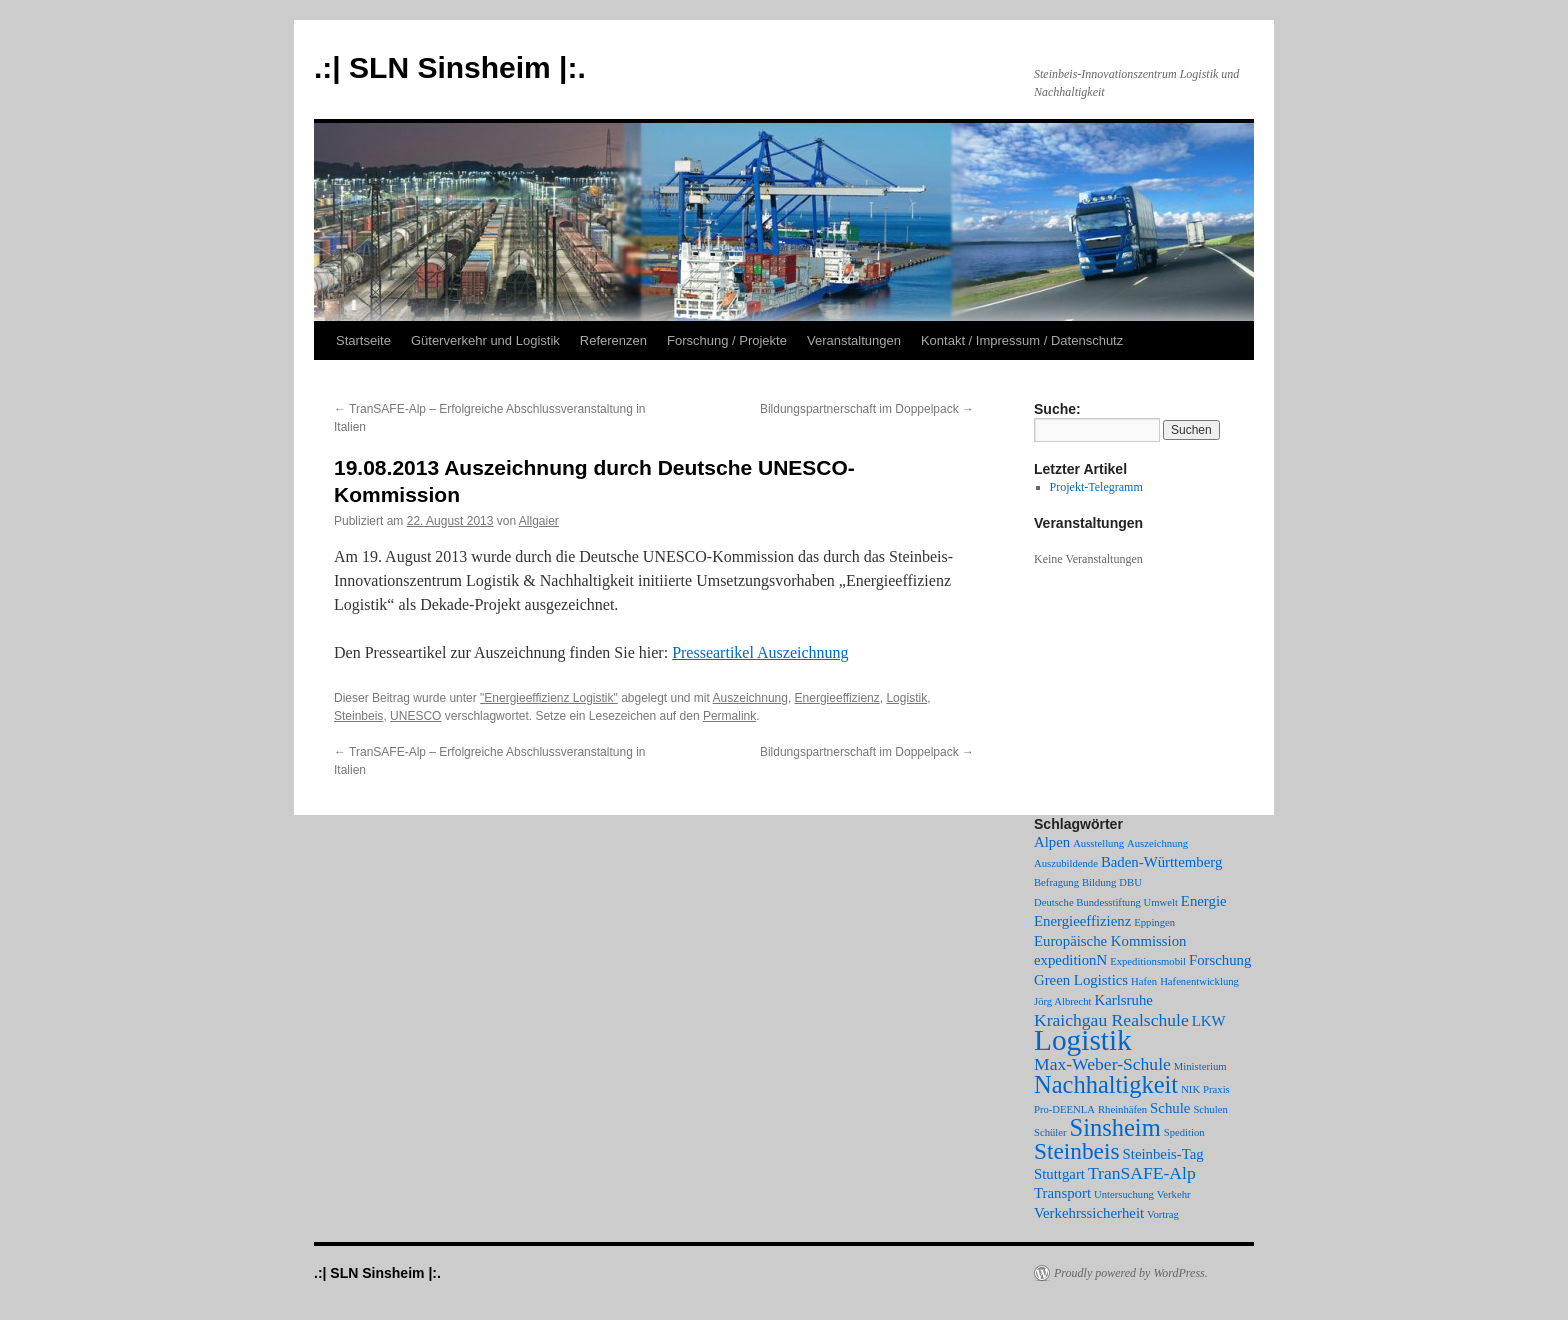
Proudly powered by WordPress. (1131, 1273)
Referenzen (613, 340)
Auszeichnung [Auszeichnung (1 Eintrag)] (1157, 843)
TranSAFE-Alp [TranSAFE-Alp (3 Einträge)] (1142, 1173)
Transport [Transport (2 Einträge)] (1062, 1193)
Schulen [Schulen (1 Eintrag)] (1210, 1109)
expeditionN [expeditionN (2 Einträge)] (1070, 960)
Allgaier (539, 521)
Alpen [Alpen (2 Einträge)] (1052, 842)
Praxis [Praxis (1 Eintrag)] (1216, 1089)
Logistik (906, 698)
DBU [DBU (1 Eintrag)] (1130, 882)
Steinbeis (358, 716)
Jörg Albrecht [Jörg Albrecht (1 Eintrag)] (1063, 1001)
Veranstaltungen (854, 340)
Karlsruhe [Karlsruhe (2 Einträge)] (1124, 1000)
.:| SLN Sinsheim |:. (450, 67)
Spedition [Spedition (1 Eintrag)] (1184, 1132)
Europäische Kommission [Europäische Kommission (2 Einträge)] (1110, 941)
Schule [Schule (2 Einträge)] (1170, 1108)
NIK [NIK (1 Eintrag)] (1190, 1089)
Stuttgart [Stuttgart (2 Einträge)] (1059, 1174)
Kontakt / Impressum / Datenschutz (1022, 340)
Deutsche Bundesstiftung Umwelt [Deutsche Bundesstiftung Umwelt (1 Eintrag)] (1106, 902)
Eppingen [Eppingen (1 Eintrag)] (1154, 922)
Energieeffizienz (837, 698)
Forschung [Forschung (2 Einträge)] (1220, 960)
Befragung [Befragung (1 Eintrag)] (1056, 882)
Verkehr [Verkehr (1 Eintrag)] (1174, 1194)
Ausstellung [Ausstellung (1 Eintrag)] (1098, 843)
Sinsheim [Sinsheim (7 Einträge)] (1115, 1127)
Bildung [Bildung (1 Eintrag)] (1099, 882)
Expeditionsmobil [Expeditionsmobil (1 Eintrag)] (1148, 961)
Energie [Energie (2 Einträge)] (1204, 901)
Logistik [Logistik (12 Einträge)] (1083, 1040)
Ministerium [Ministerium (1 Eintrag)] (1200, 1066)
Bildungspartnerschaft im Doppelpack (867, 409)
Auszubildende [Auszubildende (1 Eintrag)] (1066, 863)
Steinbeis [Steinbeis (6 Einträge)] (1077, 1151)
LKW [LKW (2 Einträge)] (1209, 1021)
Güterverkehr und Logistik (485, 340)
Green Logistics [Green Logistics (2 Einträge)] (1081, 980)
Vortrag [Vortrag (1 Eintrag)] (1163, 1214)
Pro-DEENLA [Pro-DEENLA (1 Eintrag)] (1064, 1109)
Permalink (729, 716)
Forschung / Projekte (727, 340)
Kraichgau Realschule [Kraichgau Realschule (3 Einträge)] (1111, 1020)
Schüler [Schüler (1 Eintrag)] (1050, 1132)
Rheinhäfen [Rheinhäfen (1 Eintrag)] (1122, 1109)
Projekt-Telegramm (1096, 487)
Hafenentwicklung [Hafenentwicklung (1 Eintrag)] (1199, 981)
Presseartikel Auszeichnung (760, 652)
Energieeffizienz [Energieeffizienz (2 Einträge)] (1082, 921)
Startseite (363, 340)
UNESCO (415, 716)
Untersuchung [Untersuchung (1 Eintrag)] (1124, 1194)
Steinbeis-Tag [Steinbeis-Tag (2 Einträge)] (1163, 1154)
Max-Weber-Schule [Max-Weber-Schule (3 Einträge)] (1102, 1064)
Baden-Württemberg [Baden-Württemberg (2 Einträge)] (1161, 862)
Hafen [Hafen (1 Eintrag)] (1144, 981)
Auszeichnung (750, 698)
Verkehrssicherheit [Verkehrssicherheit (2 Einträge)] (1089, 1213)
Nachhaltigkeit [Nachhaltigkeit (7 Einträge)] (1106, 1084)
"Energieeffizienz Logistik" (549, 698)
